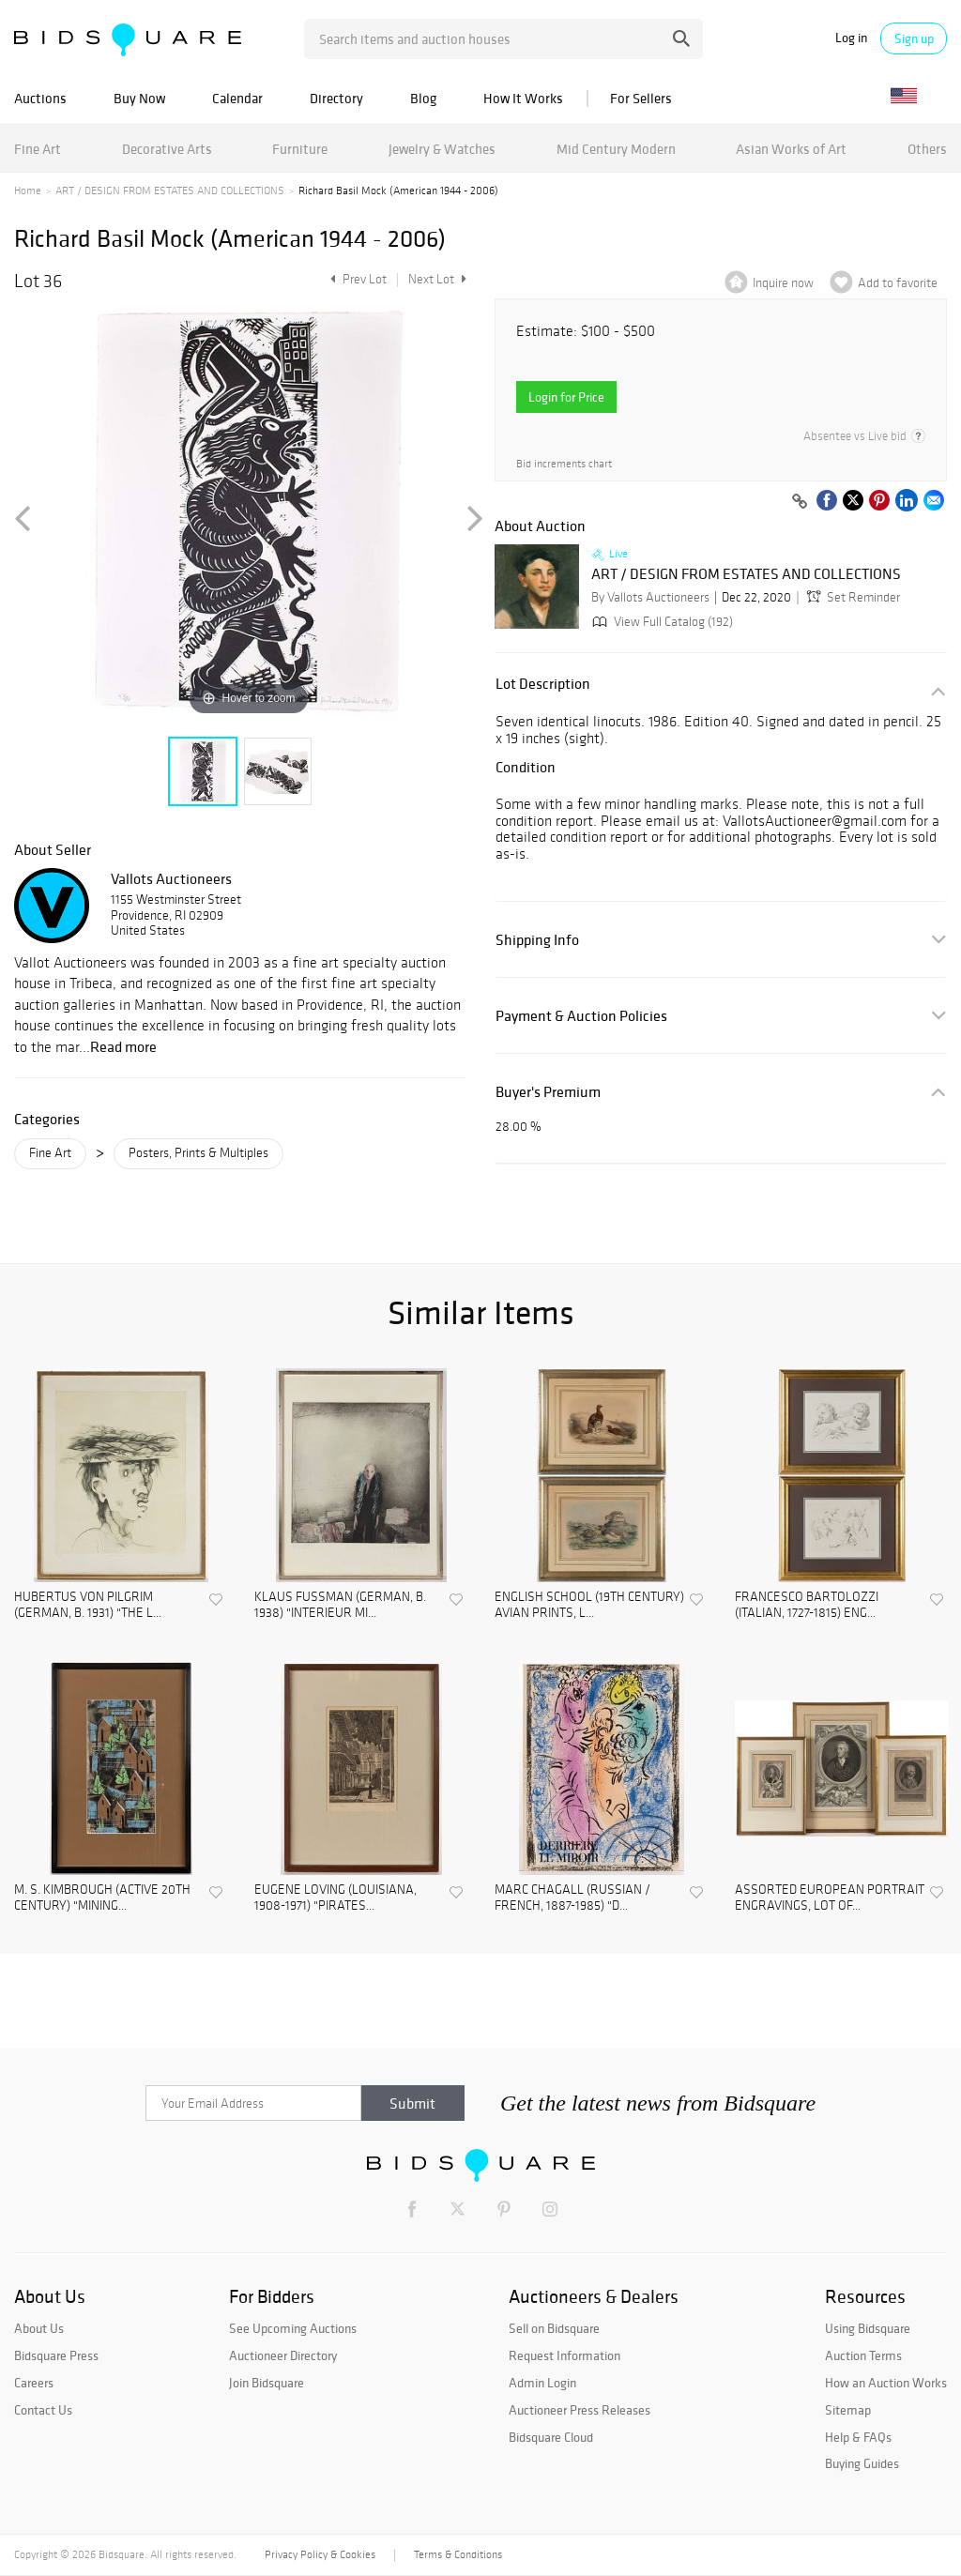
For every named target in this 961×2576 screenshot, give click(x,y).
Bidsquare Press (56, 2355)
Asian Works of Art (791, 149)
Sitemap (848, 2409)
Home (27, 190)
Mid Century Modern (616, 149)
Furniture (300, 149)
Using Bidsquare (867, 2328)
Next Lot (437, 279)
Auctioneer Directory (283, 2355)
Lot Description (543, 684)
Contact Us (43, 2409)
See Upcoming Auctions (293, 2328)
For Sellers (641, 98)
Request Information (564, 2355)
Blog (423, 98)
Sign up (914, 38)
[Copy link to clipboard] (799, 502)
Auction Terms (863, 2355)
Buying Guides (862, 2463)
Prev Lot (356, 279)
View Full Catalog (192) (660, 622)
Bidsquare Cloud (551, 2437)
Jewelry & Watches (442, 149)
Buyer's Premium (548, 1092)
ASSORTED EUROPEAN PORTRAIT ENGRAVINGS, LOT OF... (829, 1897)
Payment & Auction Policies (581, 1016)
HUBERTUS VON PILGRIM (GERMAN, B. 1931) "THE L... (87, 1605)
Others (927, 149)
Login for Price (566, 397)
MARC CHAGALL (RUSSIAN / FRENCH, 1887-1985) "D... (572, 1897)
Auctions (40, 98)
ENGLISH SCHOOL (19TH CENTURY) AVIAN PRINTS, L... (589, 1605)
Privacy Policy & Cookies (320, 2554)
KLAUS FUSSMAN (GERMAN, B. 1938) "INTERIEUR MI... (340, 1605)
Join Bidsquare (266, 2382)
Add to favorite (898, 283)
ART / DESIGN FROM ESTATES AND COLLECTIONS (169, 190)
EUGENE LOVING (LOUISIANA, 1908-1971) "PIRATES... (335, 1897)
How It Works (523, 98)
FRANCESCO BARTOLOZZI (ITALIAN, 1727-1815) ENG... (806, 1605)
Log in (851, 38)
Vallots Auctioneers (171, 878)
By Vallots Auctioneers (650, 597)
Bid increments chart (564, 464)
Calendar (237, 98)
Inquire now (783, 283)
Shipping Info (537, 940)
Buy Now (139, 98)
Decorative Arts (167, 149)
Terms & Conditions (458, 2554)
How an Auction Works (886, 2382)
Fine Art (37, 149)
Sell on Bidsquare (554, 2328)
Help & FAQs (858, 2437)
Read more (123, 1046)
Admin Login (542, 2382)
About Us (39, 2328)
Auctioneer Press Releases (579, 2409)
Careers (33, 2382)
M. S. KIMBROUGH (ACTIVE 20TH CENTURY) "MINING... (102, 1897)
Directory (336, 98)
